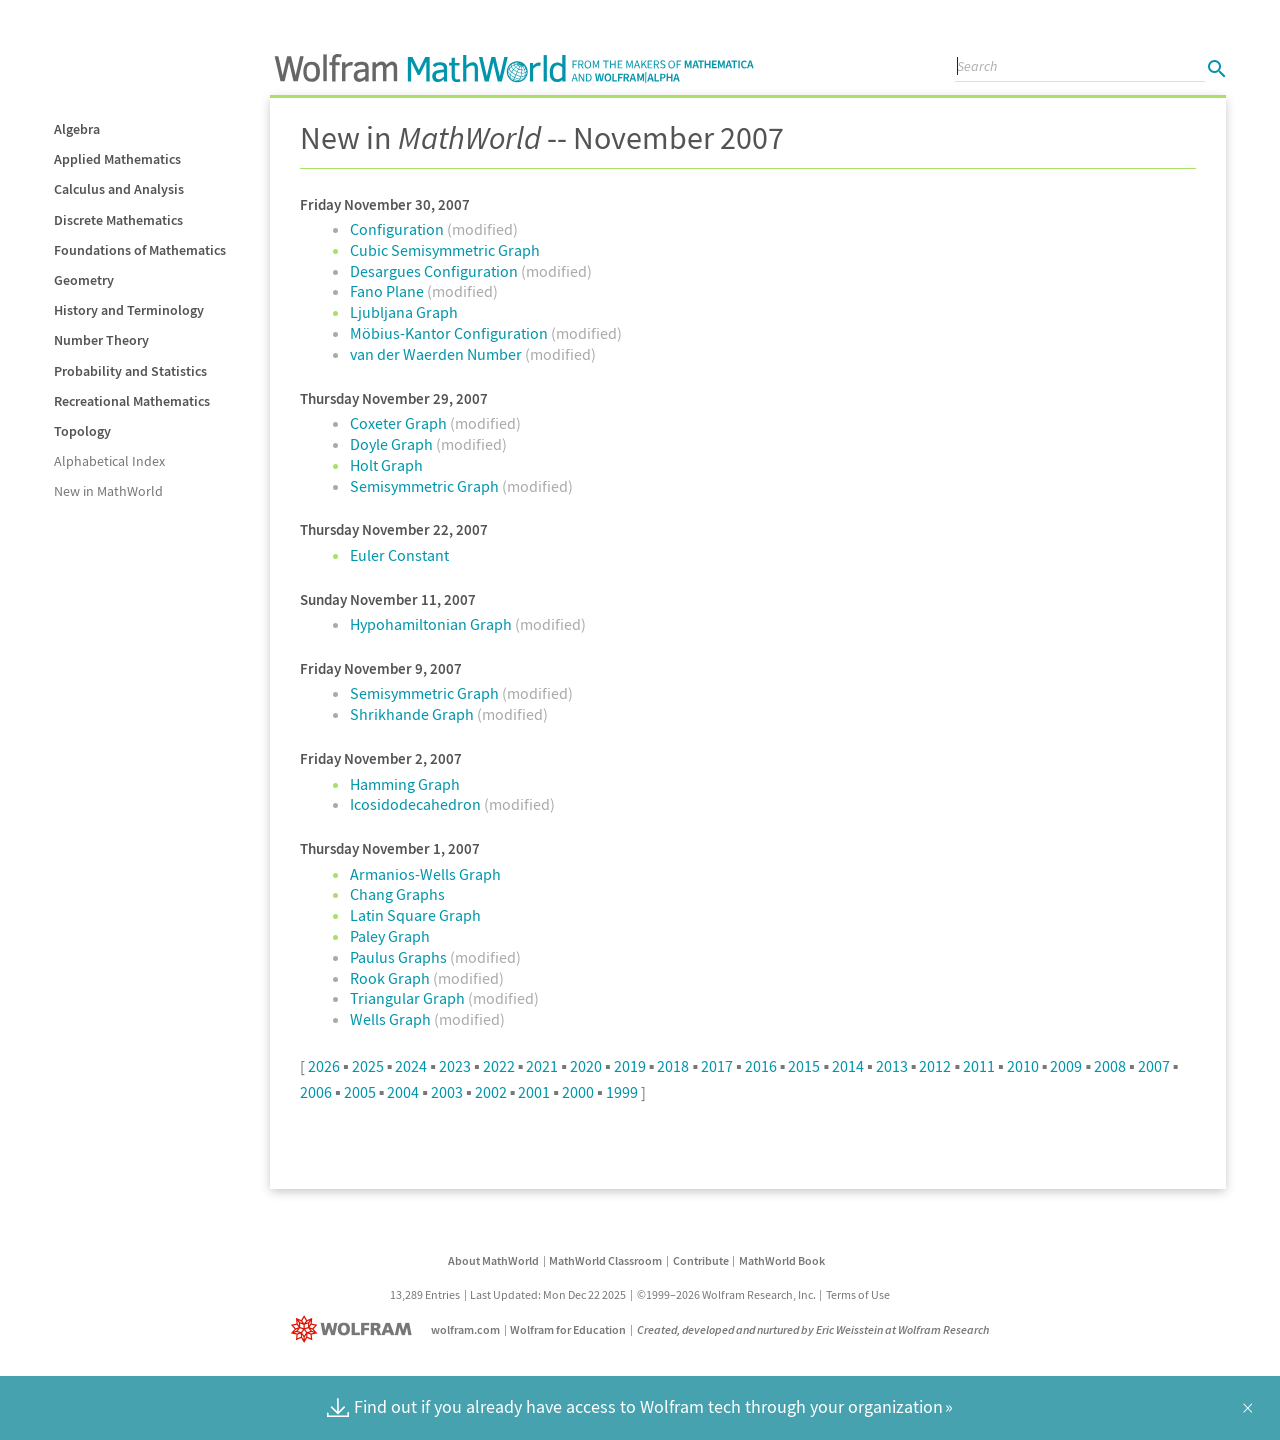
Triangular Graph (409, 998)
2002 (491, 1092)
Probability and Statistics (130, 371)
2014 (848, 1066)
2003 (447, 1092)
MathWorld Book (782, 1260)
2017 (717, 1066)
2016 (761, 1066)
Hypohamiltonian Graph (432, 624)
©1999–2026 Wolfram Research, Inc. (726, 1294)
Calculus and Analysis (119, 189)
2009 (1066, 1066)
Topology (82, 431)
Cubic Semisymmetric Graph (445, 250)
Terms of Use (858, 1294)
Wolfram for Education (568, 1329)
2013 (892, 1066)
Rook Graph (391, 978)
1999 (622, 1092)
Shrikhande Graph (413, 714)
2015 (804, 1066)
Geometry (84, 280)
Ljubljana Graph (404, 312)
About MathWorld (493, 1260)
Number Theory (101, 340)
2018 (673, 1066)
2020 (586, 1066)
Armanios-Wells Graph (425, 874)
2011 (979, 1066)
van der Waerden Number (437, 354)
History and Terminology (129, 310)
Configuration (398, 229)
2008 (1110, 1066)
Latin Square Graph (415, 915)
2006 (316, 1092)
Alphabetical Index (109, 461)
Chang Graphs (397, 894)
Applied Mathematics (117, 159)
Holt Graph (386, 465)
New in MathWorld (108, 491)
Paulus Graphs (400, 957)
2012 (935, 1066)
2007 (1154, 1066)
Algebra (77, 129)
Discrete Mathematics (118, 220)
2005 (360, 1092)
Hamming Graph (405, 784)
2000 (578, 1092)
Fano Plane (388, 291)
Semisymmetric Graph (426, 486)
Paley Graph (390, 936)
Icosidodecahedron (417, 804)
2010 (1023, 1066)
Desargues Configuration (435, 271)
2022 (499, 1066)
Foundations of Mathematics (140, 250)
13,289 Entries (425, 1294)
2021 (542, 1066)
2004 (403, 1092)
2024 (411, 1066)
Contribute (701, 1260)
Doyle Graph (393, 444)
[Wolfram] (355, 1329)
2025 (368, 1066)
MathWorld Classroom (605, 1260)
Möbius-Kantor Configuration (450, 333)
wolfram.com (465, 1329)
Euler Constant (399, 555)
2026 (324, 1066)
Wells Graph (392, 1019)
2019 (630, 1066)
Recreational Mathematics (132, 401)
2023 (455, 1066)
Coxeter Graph (400, 423)
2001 (534, 1092)
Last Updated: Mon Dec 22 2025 (548, 1294)
